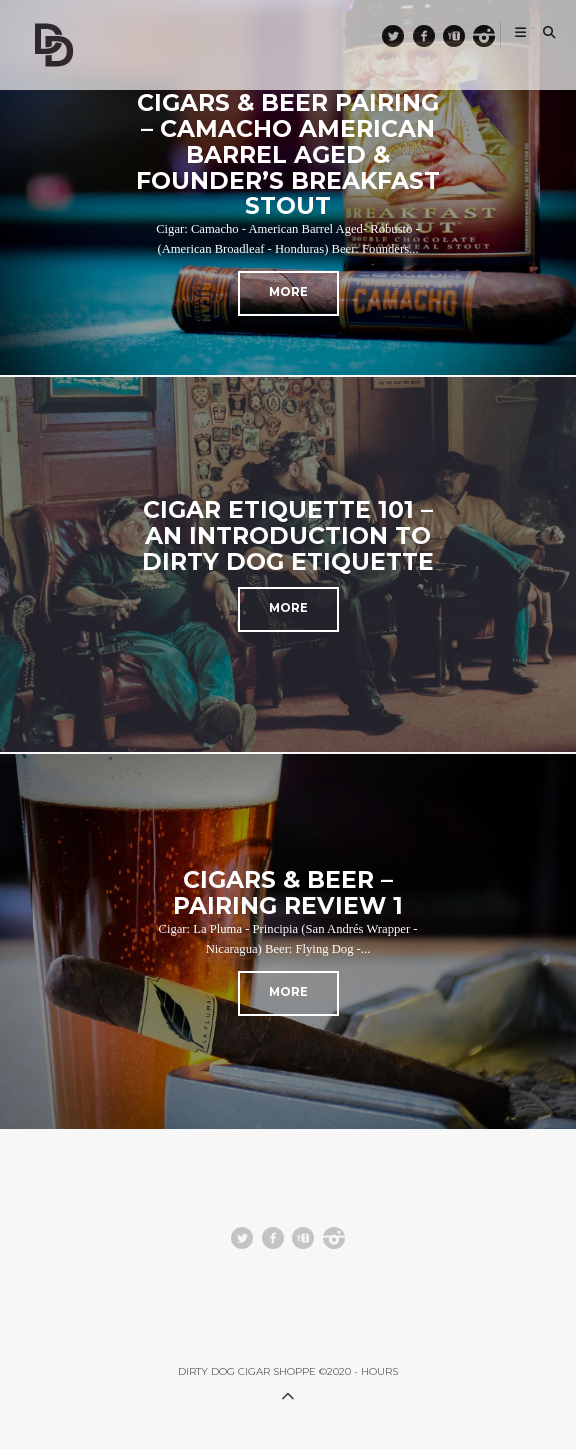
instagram (493, 35)
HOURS (379, 1371)
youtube (463, 35)
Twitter (403, 35)
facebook (433, 35)
